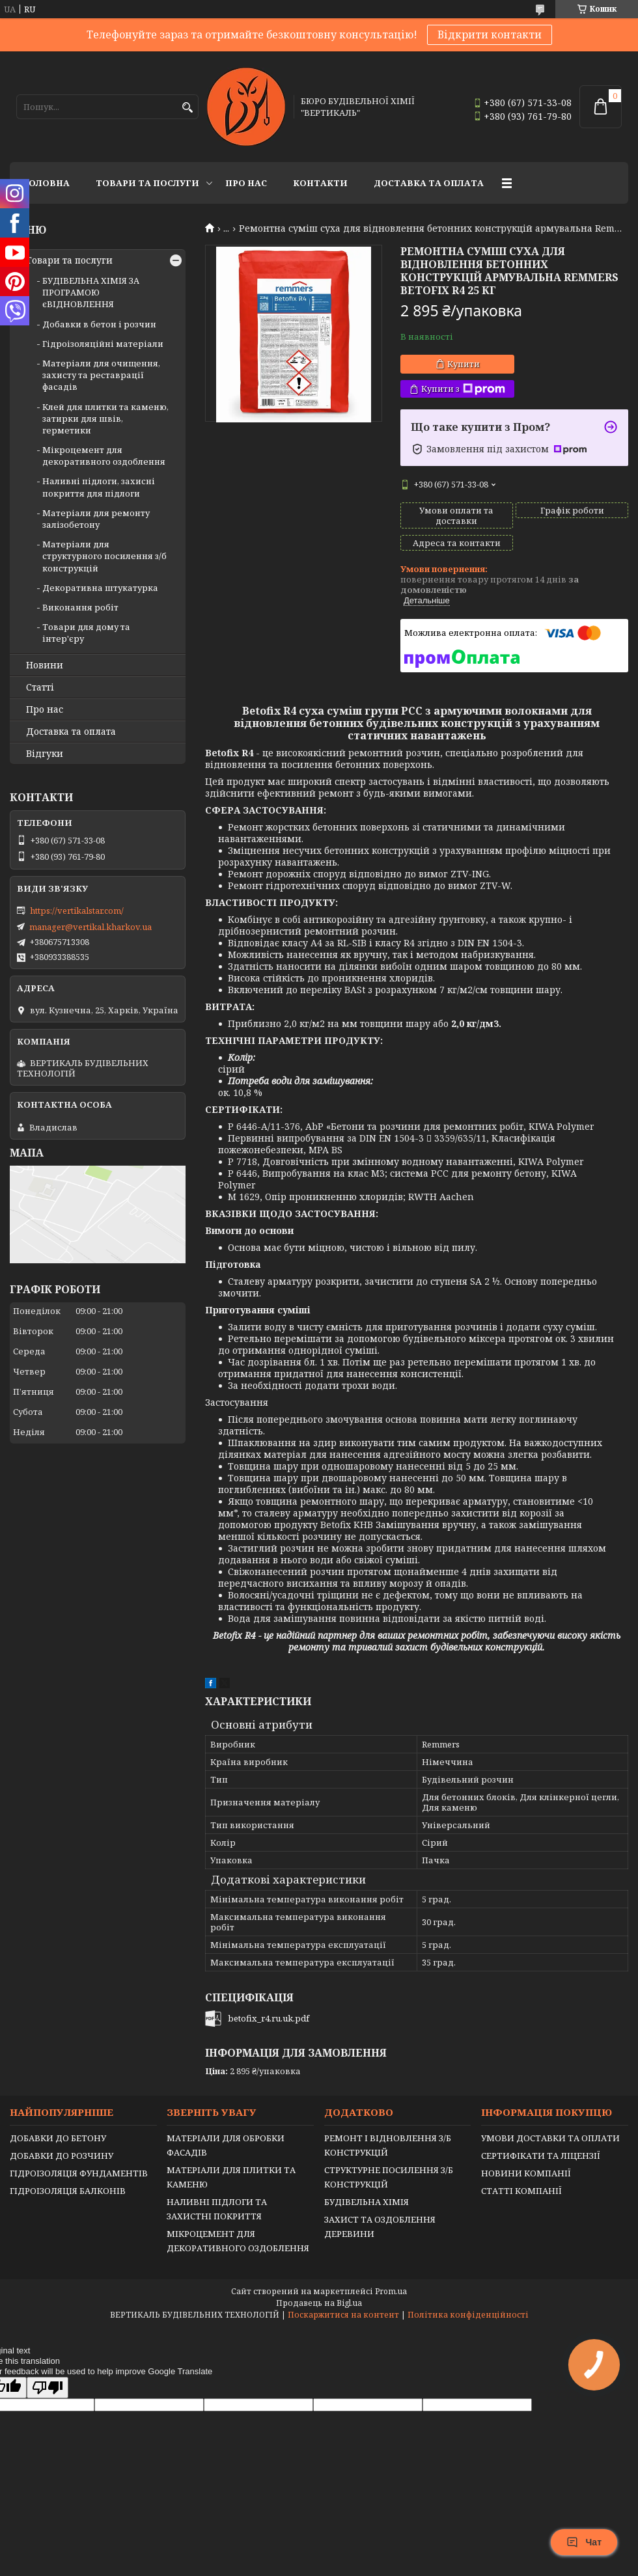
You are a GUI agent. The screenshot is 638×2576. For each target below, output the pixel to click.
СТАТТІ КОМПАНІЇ (521, 2191)
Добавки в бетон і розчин (99, 324)
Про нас (246, 183)
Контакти (320, 183)
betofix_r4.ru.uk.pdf (268, 2018)
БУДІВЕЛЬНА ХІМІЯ (366, 2202)
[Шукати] (187, 107)
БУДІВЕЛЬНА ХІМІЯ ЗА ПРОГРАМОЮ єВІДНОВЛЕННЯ (90, 292)
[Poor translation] (47, 2387)
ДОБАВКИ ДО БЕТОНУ (58, 2138)
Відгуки (44, 754)
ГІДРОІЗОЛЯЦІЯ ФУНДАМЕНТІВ (79, 2173)
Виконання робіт (80, 607)
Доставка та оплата (429, 183)
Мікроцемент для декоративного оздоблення (103, 455)
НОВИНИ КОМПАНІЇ (526, 2173)
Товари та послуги (147, 183)
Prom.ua (391, 2291)
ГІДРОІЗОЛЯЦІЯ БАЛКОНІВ (68, 2191)
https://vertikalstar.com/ (77, 910)
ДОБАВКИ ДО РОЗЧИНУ (61, 2155)
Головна (46, 183)
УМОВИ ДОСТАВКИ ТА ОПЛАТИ (550, 2138)
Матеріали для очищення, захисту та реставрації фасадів (101, 374)
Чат (584, 2542)
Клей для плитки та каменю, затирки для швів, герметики (105, 418)
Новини (44, 665)
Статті (40, 687)
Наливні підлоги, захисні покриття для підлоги (98, 487)
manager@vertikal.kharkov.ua (90, 927)
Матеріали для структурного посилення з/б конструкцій (104, 555)
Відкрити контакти (489, 34)
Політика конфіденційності (468, 2314)
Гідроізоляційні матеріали (102, 343)
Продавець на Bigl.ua (319, 2303)
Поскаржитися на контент (343, 2314)
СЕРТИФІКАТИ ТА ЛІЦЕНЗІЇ (540, 2155)
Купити (463, 364)
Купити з (463, 389)
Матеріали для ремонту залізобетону (96, 518)
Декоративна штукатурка (100, 588)
